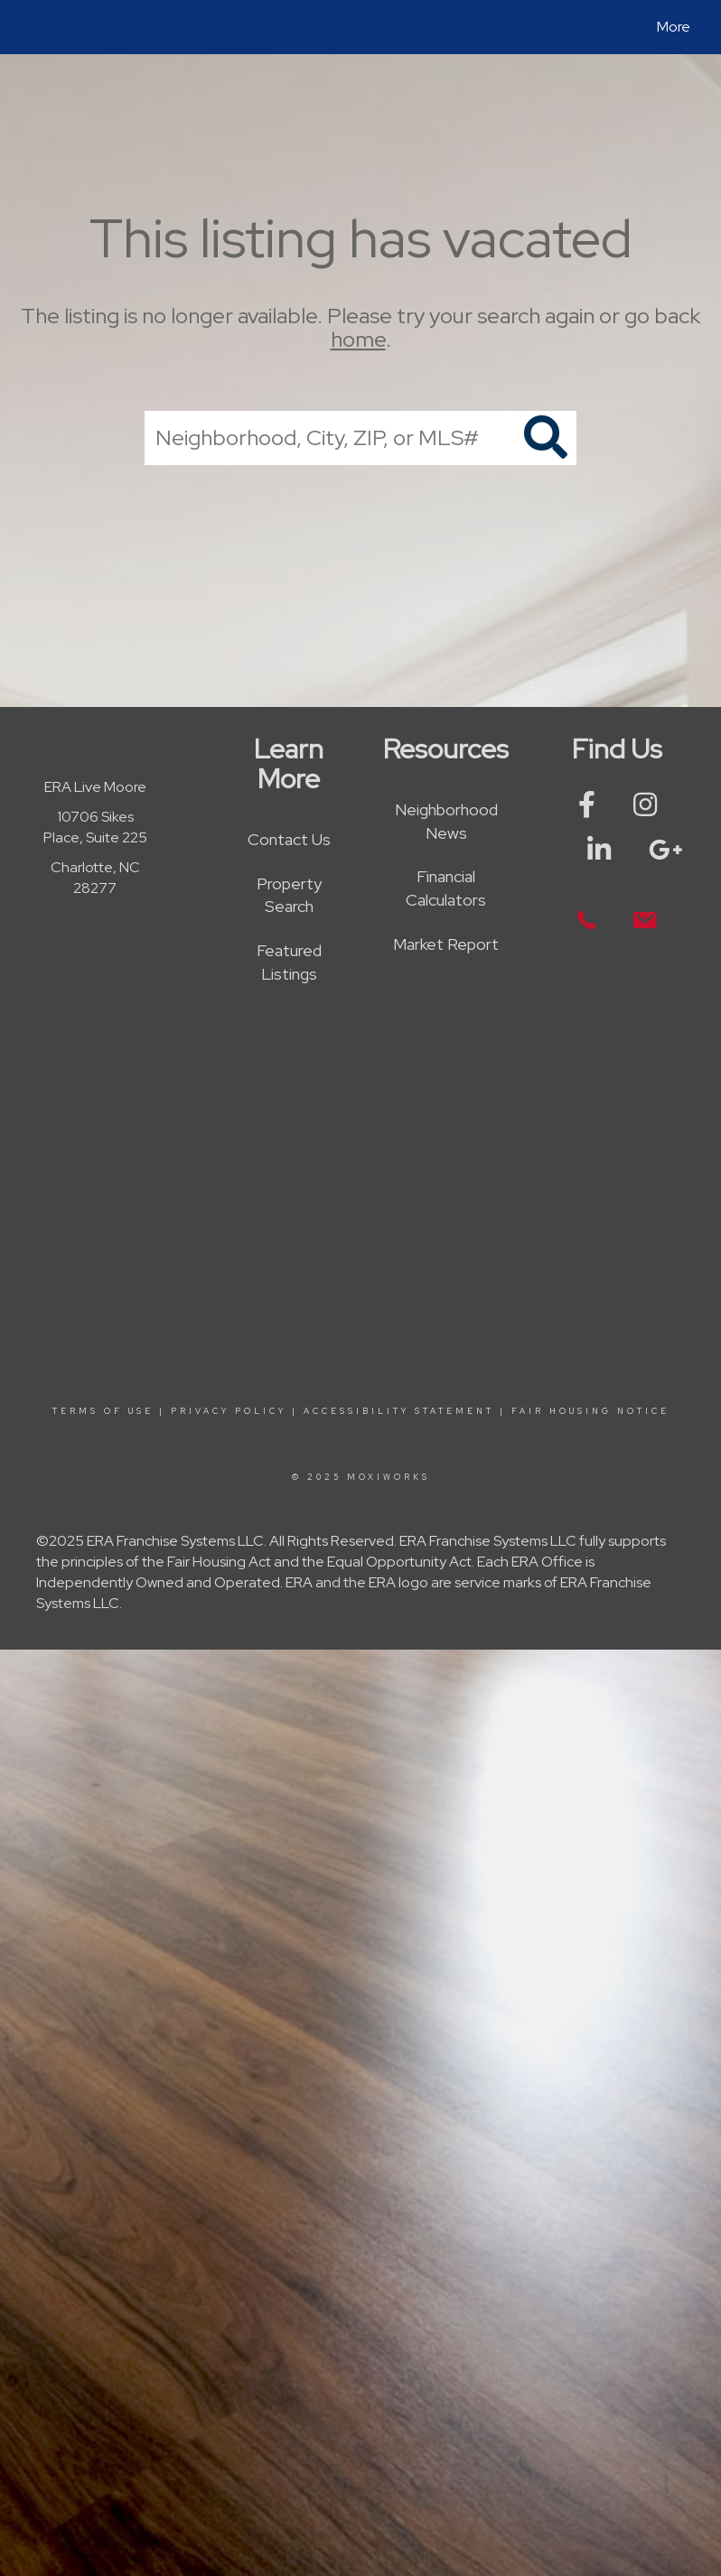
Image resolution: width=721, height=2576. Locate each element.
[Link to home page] (31, 27)
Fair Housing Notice (590, 1411)
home (358, 340)
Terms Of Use (103, 1411)
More (673, 26)
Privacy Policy (228, 1411)
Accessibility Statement (399, 1411)
